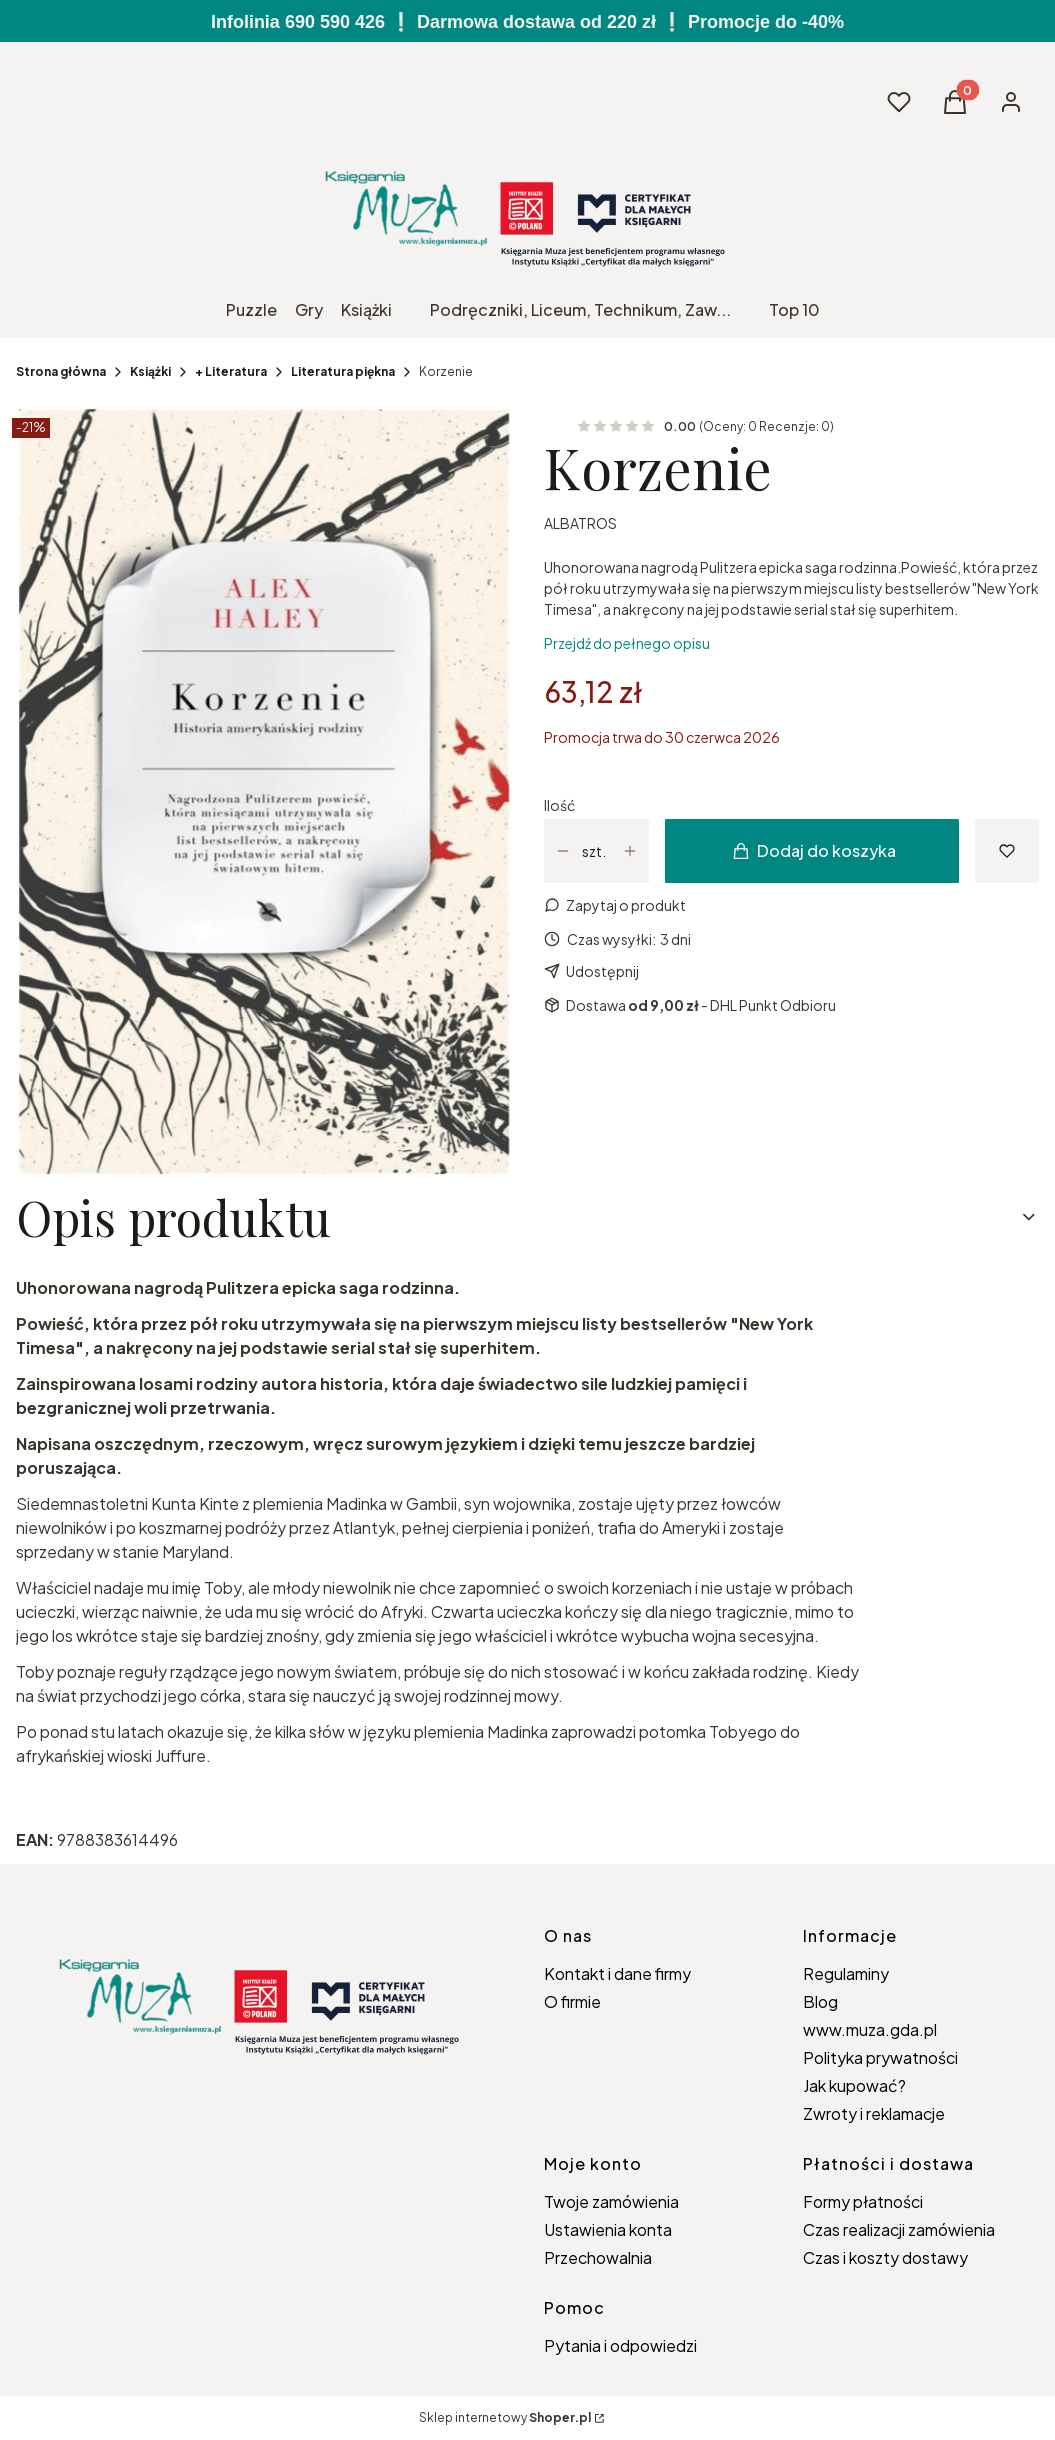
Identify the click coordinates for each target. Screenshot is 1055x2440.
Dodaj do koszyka (814, 850)
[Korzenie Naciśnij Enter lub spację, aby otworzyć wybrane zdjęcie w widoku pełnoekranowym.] (264, 791)
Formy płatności (863, 2201)
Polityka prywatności (880, 2057)
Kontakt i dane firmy (617, 1973)
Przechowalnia (598, 2257)
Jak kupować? (854, 2085)
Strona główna (61, 371)
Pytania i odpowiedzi (620, 2345)
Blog (820, 2001)
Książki (150, 371)
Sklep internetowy (505, 2417)
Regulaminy (846, 1973)
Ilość (559, 805)
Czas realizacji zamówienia (899, 2229)
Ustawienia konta (608, 2229)
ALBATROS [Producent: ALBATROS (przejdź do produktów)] (580, 523)
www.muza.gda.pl (870, 2029)
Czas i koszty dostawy (885, 2257)
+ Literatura (231, 371)
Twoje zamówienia (611, 2201)
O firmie (572, 2001)
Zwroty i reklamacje (874, 2113)
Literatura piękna (343, 371)
